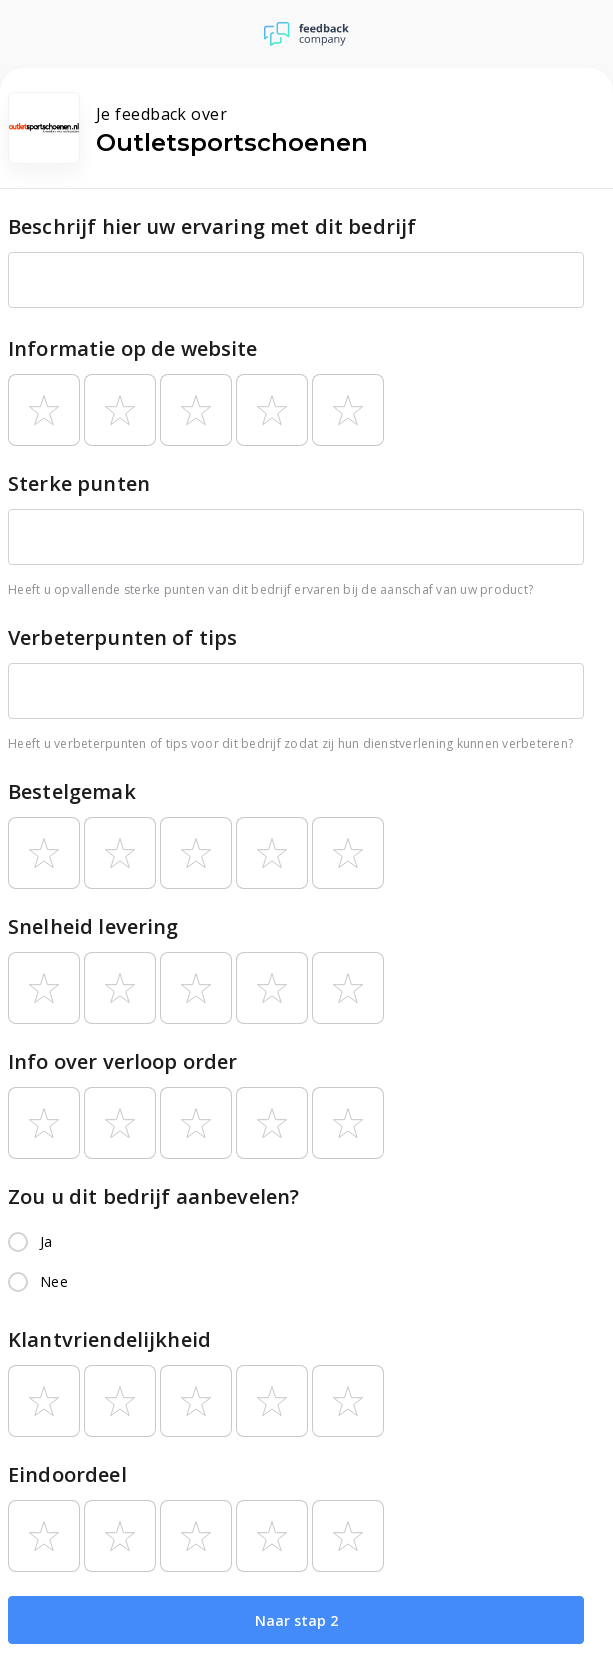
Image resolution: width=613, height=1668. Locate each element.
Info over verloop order (122, 1061)
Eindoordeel (67, 1474)
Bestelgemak (72, 791)
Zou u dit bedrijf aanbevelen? (153, 1196)
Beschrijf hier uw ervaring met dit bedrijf (212, 226)
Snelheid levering (93, 926)
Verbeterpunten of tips (122, 637)
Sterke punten (79, 483)
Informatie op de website (133, 348)
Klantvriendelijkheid (109, 1339)
